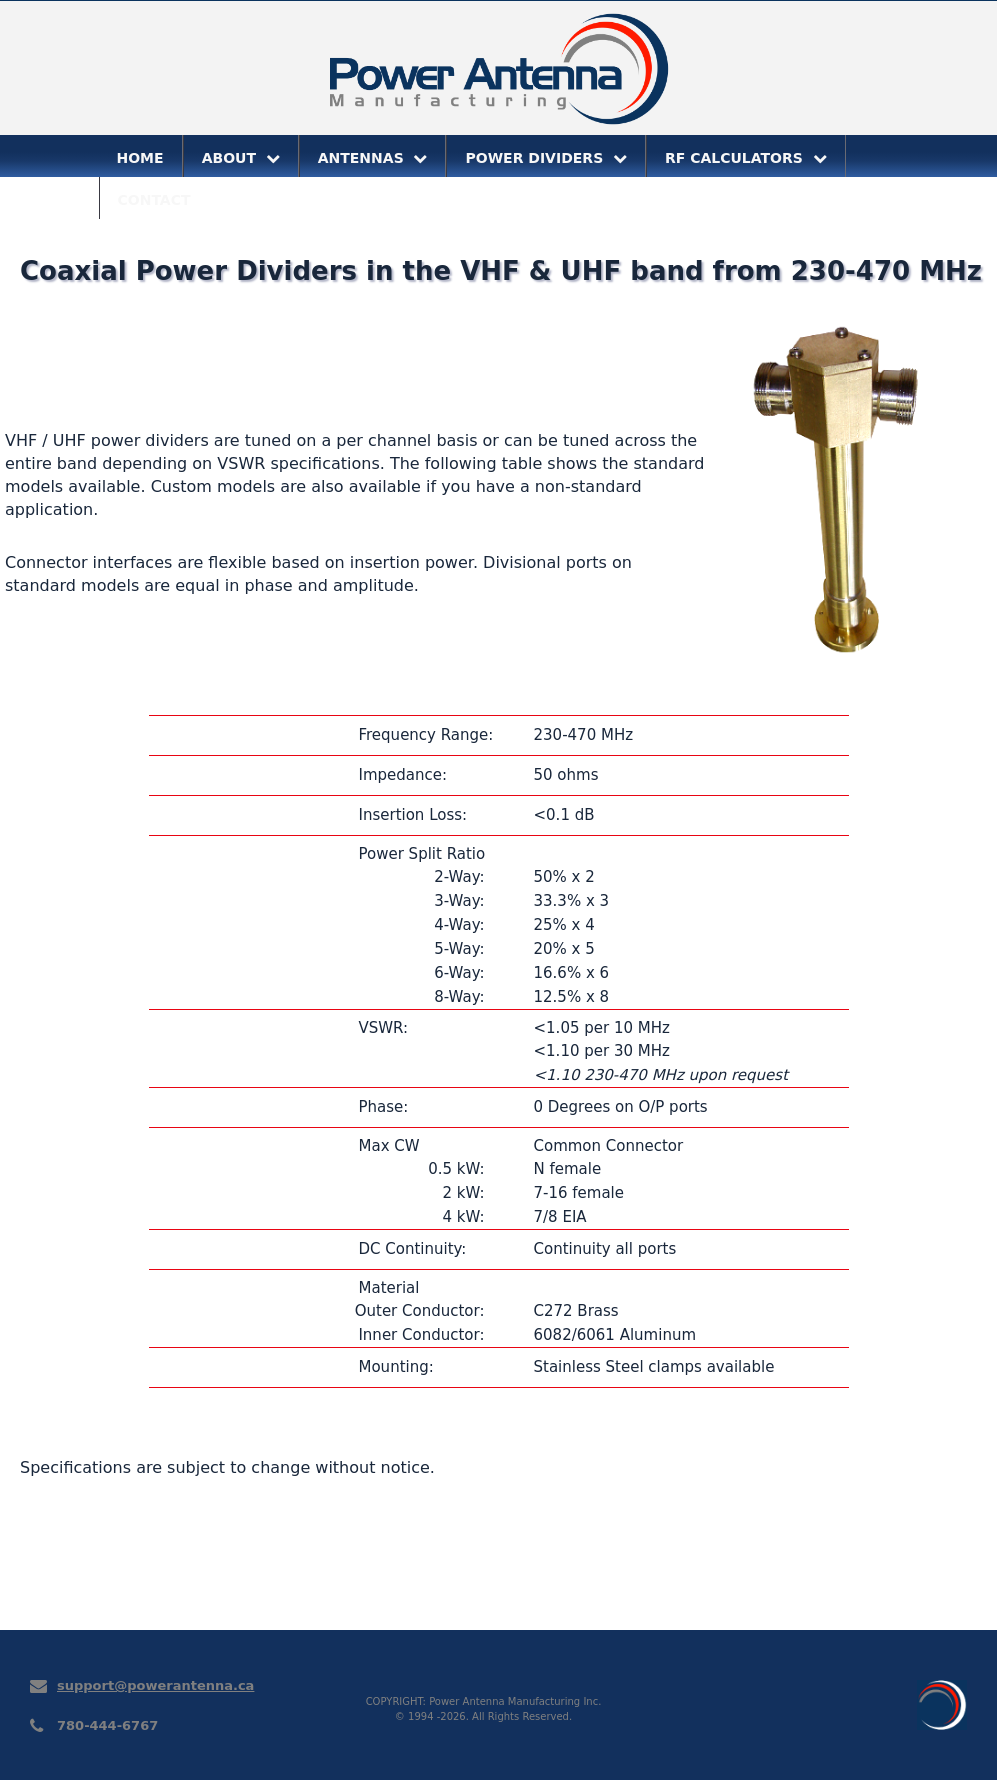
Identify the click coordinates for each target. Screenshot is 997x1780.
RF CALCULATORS (746, 158)
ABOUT (241, 158)
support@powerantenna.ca (155, 1685)
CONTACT (154, 200)
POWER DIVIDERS (546, 158)
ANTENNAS (373, 158)
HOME (140, 158)
